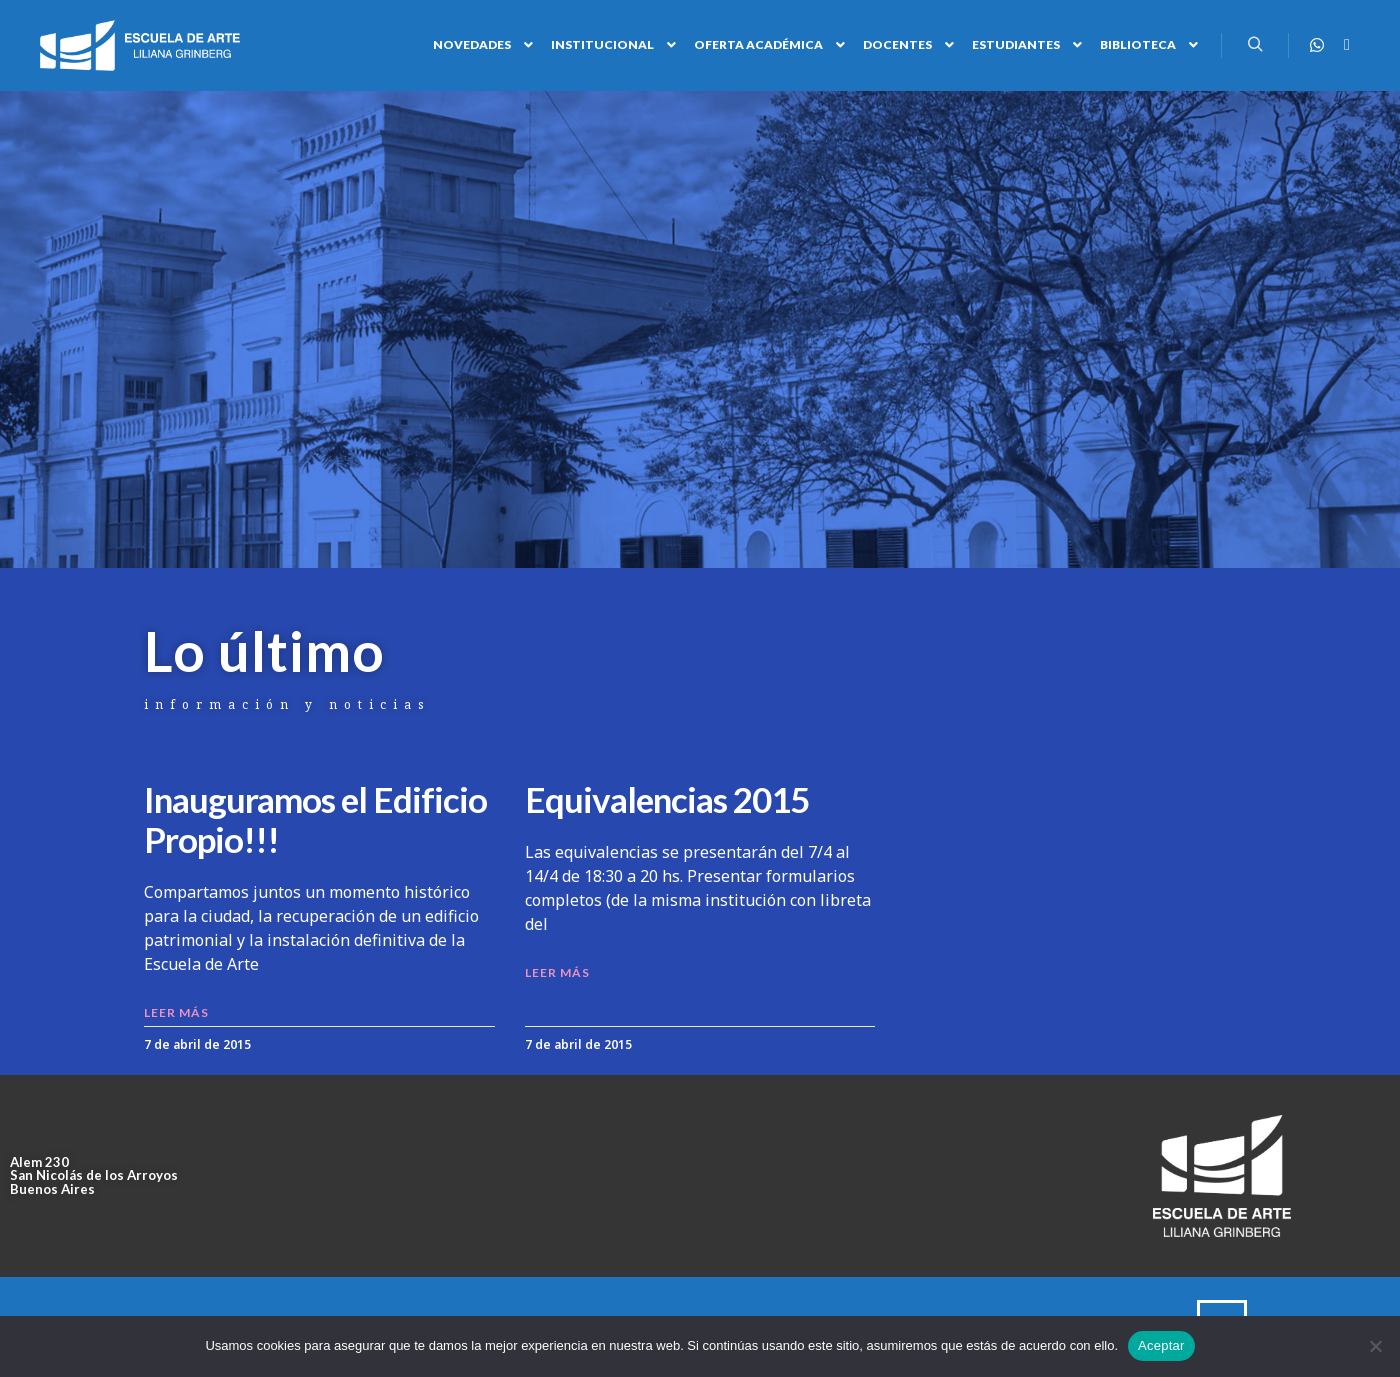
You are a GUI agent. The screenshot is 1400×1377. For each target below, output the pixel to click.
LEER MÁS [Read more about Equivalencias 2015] (557, 972)
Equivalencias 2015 (667, 799)
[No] (1375, 1346)
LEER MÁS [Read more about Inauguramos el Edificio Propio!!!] (176, 1012)
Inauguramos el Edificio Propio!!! (315, 819)
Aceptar (1161, 1345)
